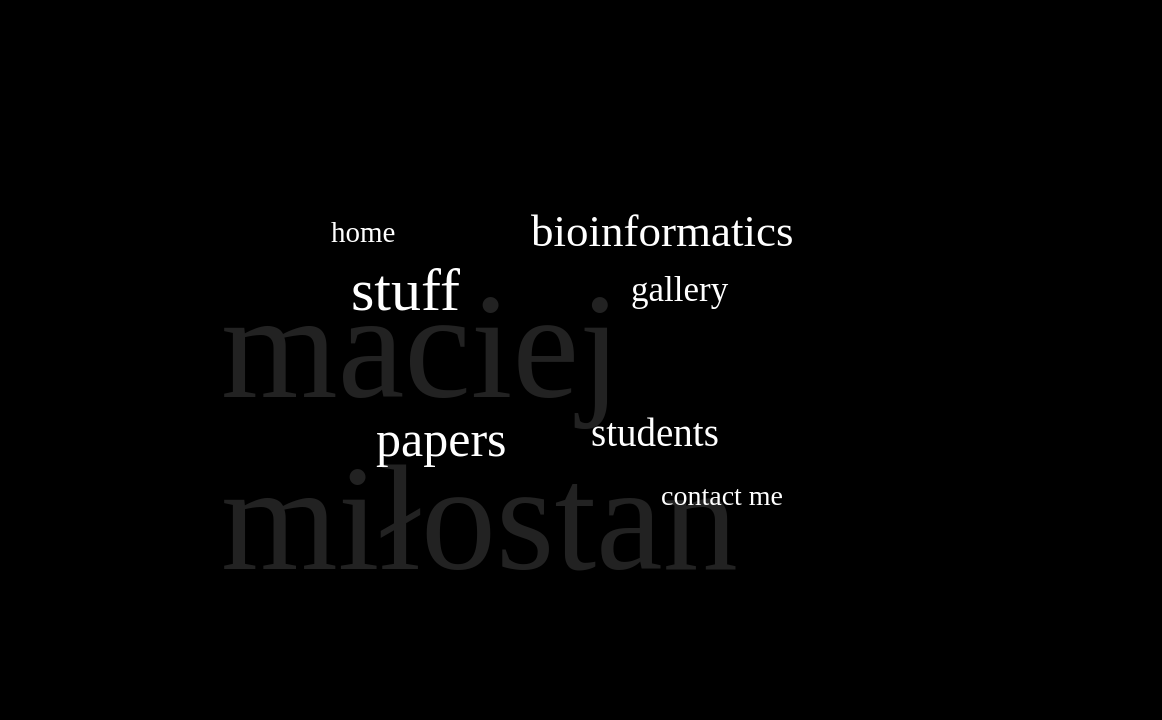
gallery (679, 289)
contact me (722, 495)
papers (441, 439)
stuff (405, 290)
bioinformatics (662, 231)
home (363, 232)
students (655, 432)
